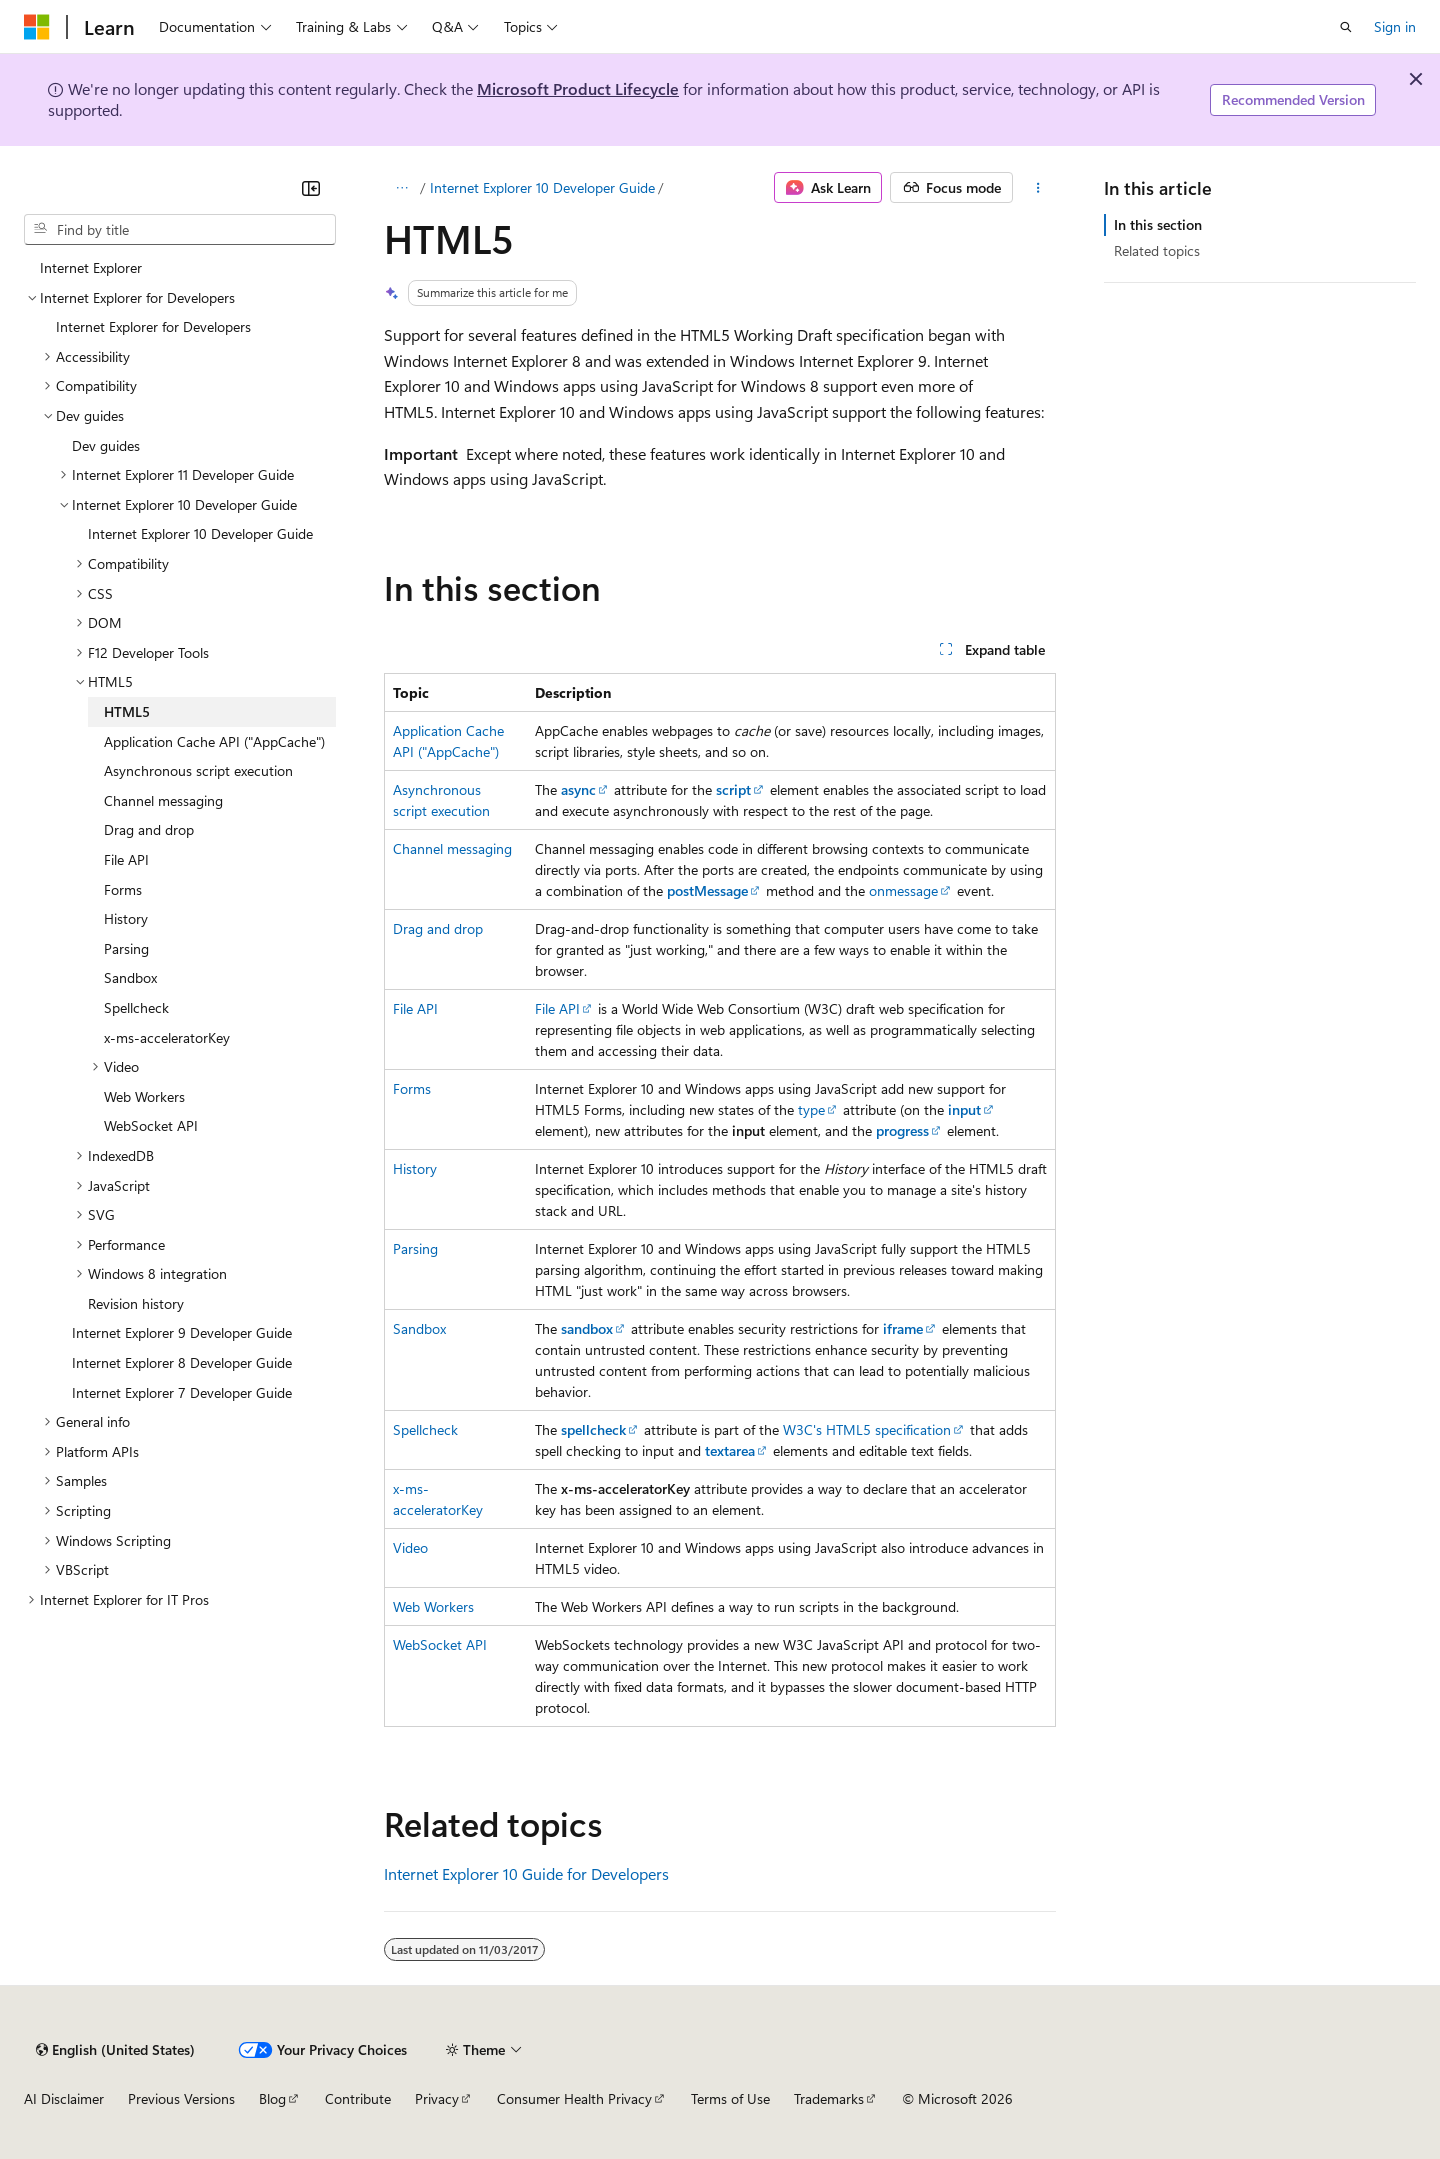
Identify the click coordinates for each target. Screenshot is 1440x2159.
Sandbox (419, 1328)
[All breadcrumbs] (401, 188)
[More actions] (1038, 188)
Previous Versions (181, 2098)
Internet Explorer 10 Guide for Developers (526, 1873)
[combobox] (180, 230)
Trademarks (829, 2098)
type (811, 1109)
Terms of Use (730, 2098)
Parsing (415, 1248)
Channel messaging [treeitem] (163, 800)
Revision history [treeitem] (136, 1303)
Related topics (1157, 250)
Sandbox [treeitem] (130, 977)
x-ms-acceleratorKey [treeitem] (167, 1037)
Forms (412, 1088)
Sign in (1395, 26)
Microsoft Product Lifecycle (578, 88)
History (415, 1168)
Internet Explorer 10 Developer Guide (542, 187)
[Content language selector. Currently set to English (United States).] (115, 2050)
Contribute (358, 2098)
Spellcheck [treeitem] (136, 1007)
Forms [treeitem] (123, 889)
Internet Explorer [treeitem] (91, 267)
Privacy (437, 2098)
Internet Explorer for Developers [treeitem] (153, 326)
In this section (1158, 224)
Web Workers (433, 1606)
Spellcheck (425, 1429)
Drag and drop (438, 928)
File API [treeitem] (126, 859)
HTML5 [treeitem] (127, 711)
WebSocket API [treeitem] (151, 1125)
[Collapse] (311, 188)
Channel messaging (452, 848)
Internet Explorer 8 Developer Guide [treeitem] (182, 1362)
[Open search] (1346, 27)
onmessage (903, 890)
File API (415, 1008)
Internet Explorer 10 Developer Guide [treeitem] (200, 533)
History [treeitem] (126, 918)
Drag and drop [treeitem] (149, 829)
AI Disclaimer (64, 2098)
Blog (272, 2098)
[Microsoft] (37, 27)
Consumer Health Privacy (574, 2098)
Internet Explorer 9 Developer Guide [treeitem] (182, 1332)
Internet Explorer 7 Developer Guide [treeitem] (182, 1392)
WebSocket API (440, 1644)
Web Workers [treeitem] (144, 1096)
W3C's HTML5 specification (867, 1429)
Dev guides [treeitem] (106, 445)
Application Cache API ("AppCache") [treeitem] (214, 741)
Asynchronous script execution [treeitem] (198, 770)
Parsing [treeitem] (126, 948)
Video (410, 1547)
